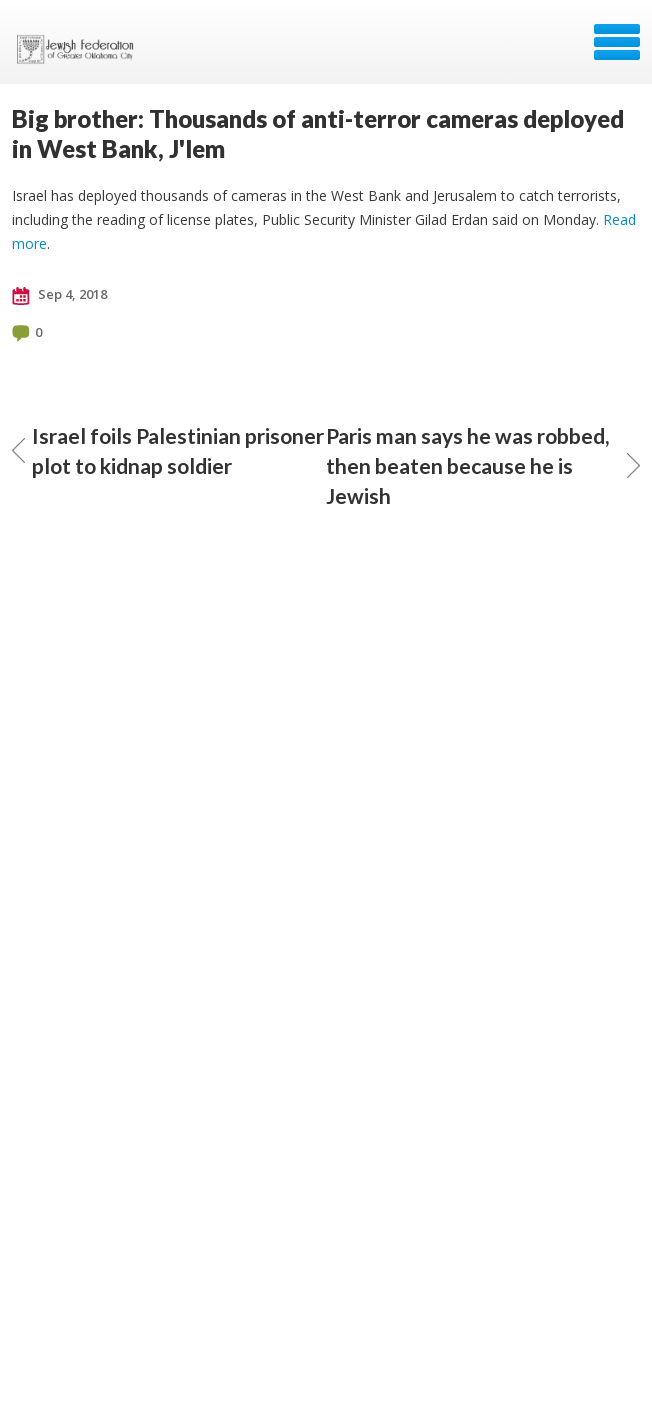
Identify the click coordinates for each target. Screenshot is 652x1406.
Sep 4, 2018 (59, 295)
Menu (617, 42)
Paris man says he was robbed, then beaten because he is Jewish (483, 465)
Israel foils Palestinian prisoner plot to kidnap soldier (168, 450)
